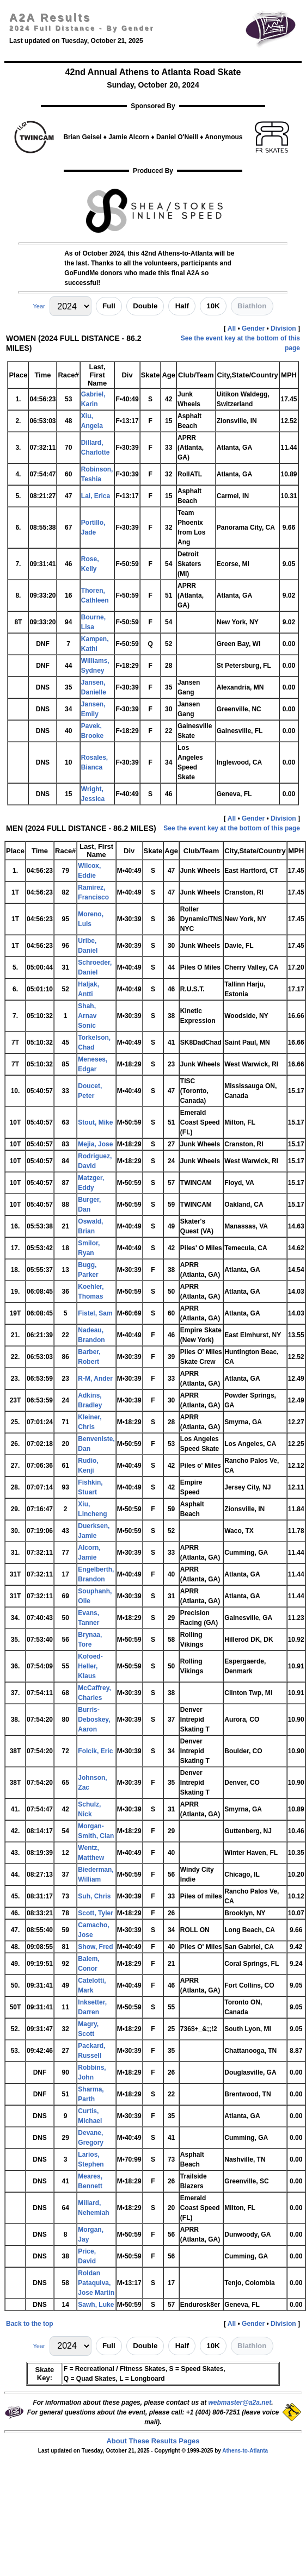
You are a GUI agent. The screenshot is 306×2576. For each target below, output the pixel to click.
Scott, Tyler (95, 1913)
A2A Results (50, 17)
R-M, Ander (95, 1378)
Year (39, 306)
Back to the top (29, 2323)
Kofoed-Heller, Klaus (90, 1666)
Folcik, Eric (95, 1751)
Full (108, 306)
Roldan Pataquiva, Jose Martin (96, 2282)
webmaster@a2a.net (239, 2402)
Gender (253, 328)
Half (182, 306)
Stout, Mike (95, 1122)
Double (145, 306)
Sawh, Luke (96, 2304)
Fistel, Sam (95, 1313)
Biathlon (251, 306)
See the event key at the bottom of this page (231, 828)
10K (212, 306)
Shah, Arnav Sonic (87, 1015)
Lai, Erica (95, 496)
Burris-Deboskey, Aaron (94, 1719)
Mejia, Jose (95, 1144)
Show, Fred (95, 1947)
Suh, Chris (94, 1896)
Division (283, 328)
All (232, 328)
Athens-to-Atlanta (245, 2451)
